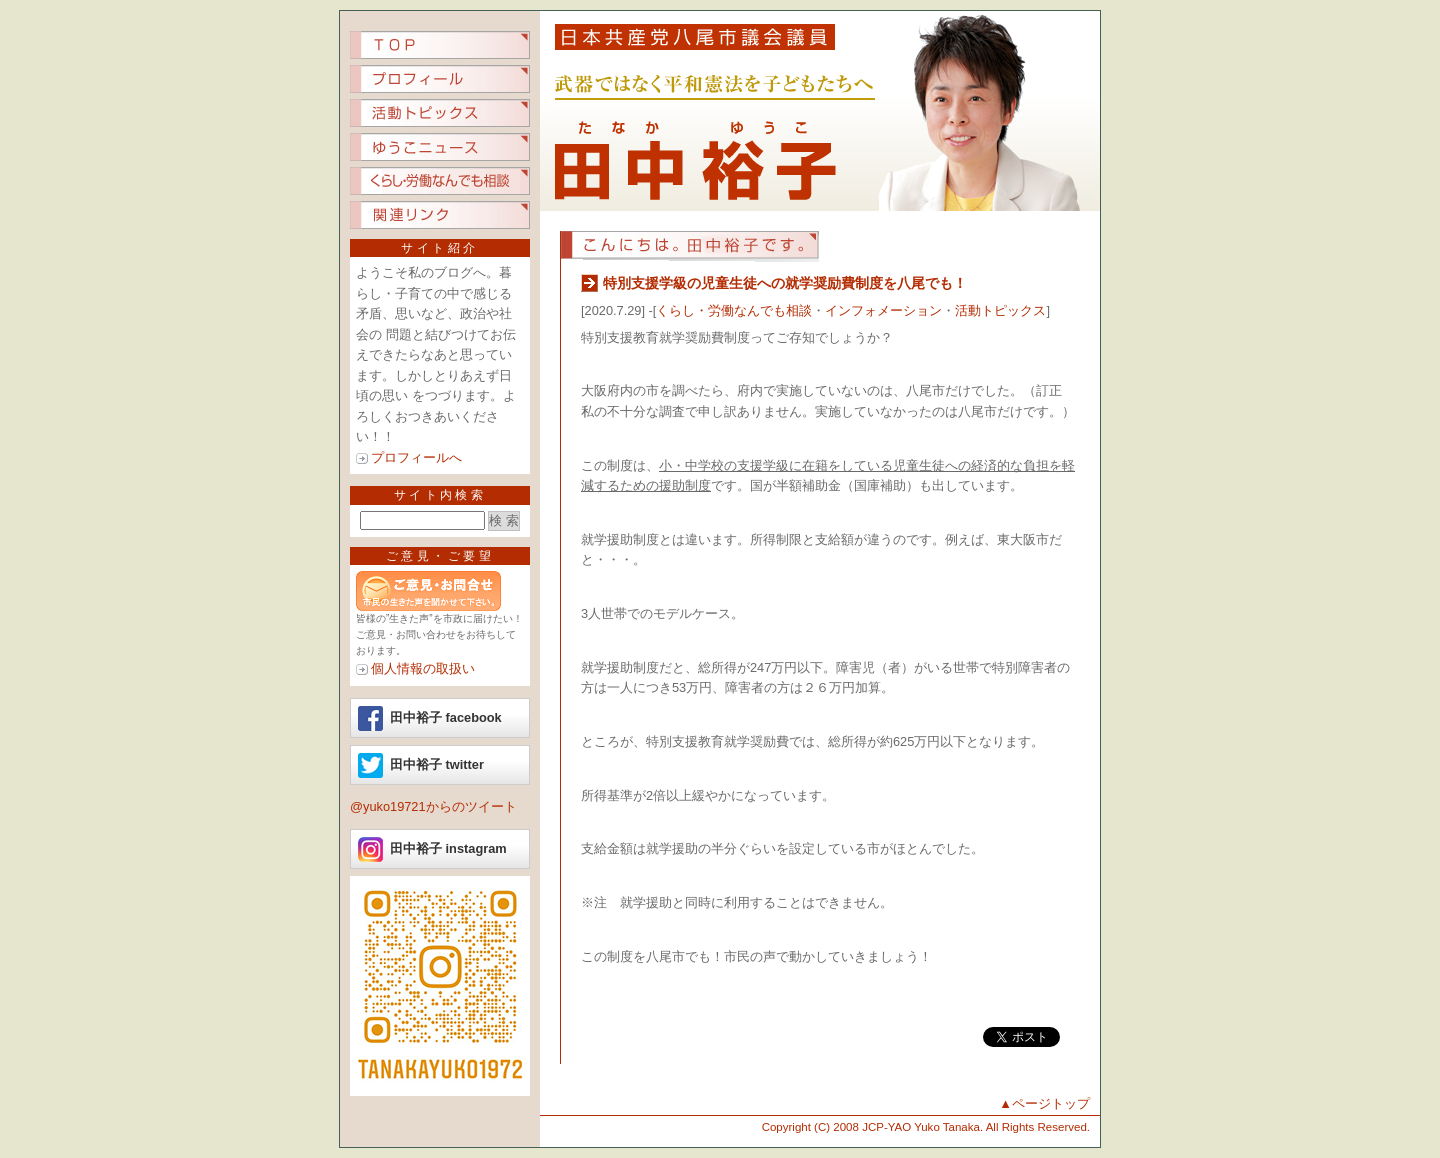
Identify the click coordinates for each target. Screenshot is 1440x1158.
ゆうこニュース (440, 147)
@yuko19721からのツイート (433, 806)
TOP (440, 45)
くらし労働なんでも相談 (440, 181)
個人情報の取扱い (423, 668)
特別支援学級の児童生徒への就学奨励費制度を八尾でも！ (785, 283)
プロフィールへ (416, 457)
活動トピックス (440, 113)
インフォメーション (883, 310)
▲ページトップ (1044, 1103)
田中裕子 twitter (437, 764)
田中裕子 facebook (446, 717)
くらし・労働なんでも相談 (734, 310)
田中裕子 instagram (448, 848)
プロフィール (440, 79)
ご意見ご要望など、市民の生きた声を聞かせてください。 (440, 591)
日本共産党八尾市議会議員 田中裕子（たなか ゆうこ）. (820, 111)
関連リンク (440, 215)
